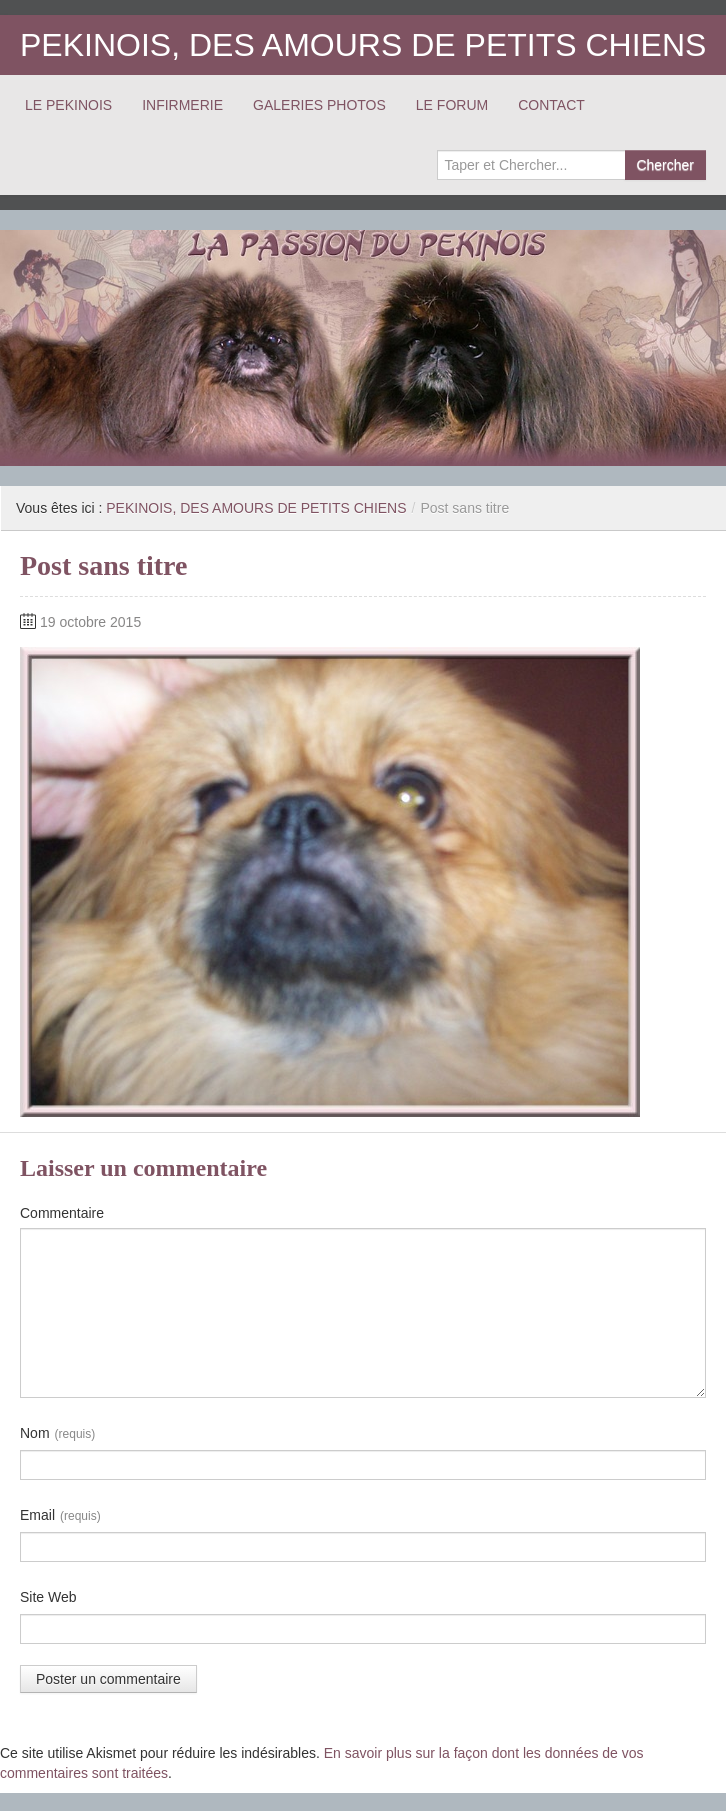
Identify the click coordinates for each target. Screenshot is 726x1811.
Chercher (665, 165)
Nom (57, 1434)
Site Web (48, 1597)
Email (60, 1516)
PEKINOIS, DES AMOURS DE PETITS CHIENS (363, 45)
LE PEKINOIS (68, 105)
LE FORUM (452, 105)
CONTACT (551, 105)
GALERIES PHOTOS (319, 105)
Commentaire (62, 1213)
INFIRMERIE (182, 105)
